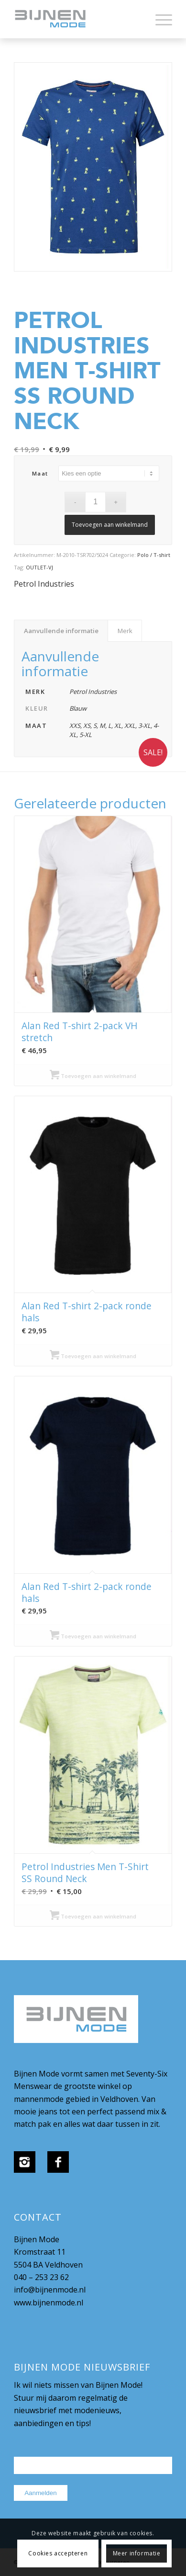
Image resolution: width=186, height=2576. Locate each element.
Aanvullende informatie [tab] (61, 630)
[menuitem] (159, 19)
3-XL (144, 725)
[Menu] (159, 19)
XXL (129, 725)
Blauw (78, 708)
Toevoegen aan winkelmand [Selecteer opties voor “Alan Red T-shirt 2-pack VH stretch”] (93, 1075)
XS (86, 725)
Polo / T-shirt (153, 554)
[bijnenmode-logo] (77, 19)
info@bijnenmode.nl (50, 2289)
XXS (74, 725)
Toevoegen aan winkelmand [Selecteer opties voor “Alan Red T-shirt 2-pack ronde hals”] (93, 1356)
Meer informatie (137, 2553)
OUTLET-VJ (39, 567)
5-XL (85, 734)
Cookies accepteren (58, 2553)
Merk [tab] (125, 630)
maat (40, 473)
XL (117, 725)
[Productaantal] (95, 502)
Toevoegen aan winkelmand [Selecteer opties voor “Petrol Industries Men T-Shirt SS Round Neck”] (93, 1916)
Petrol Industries (44, 584)
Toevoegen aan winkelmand (110, 525)
